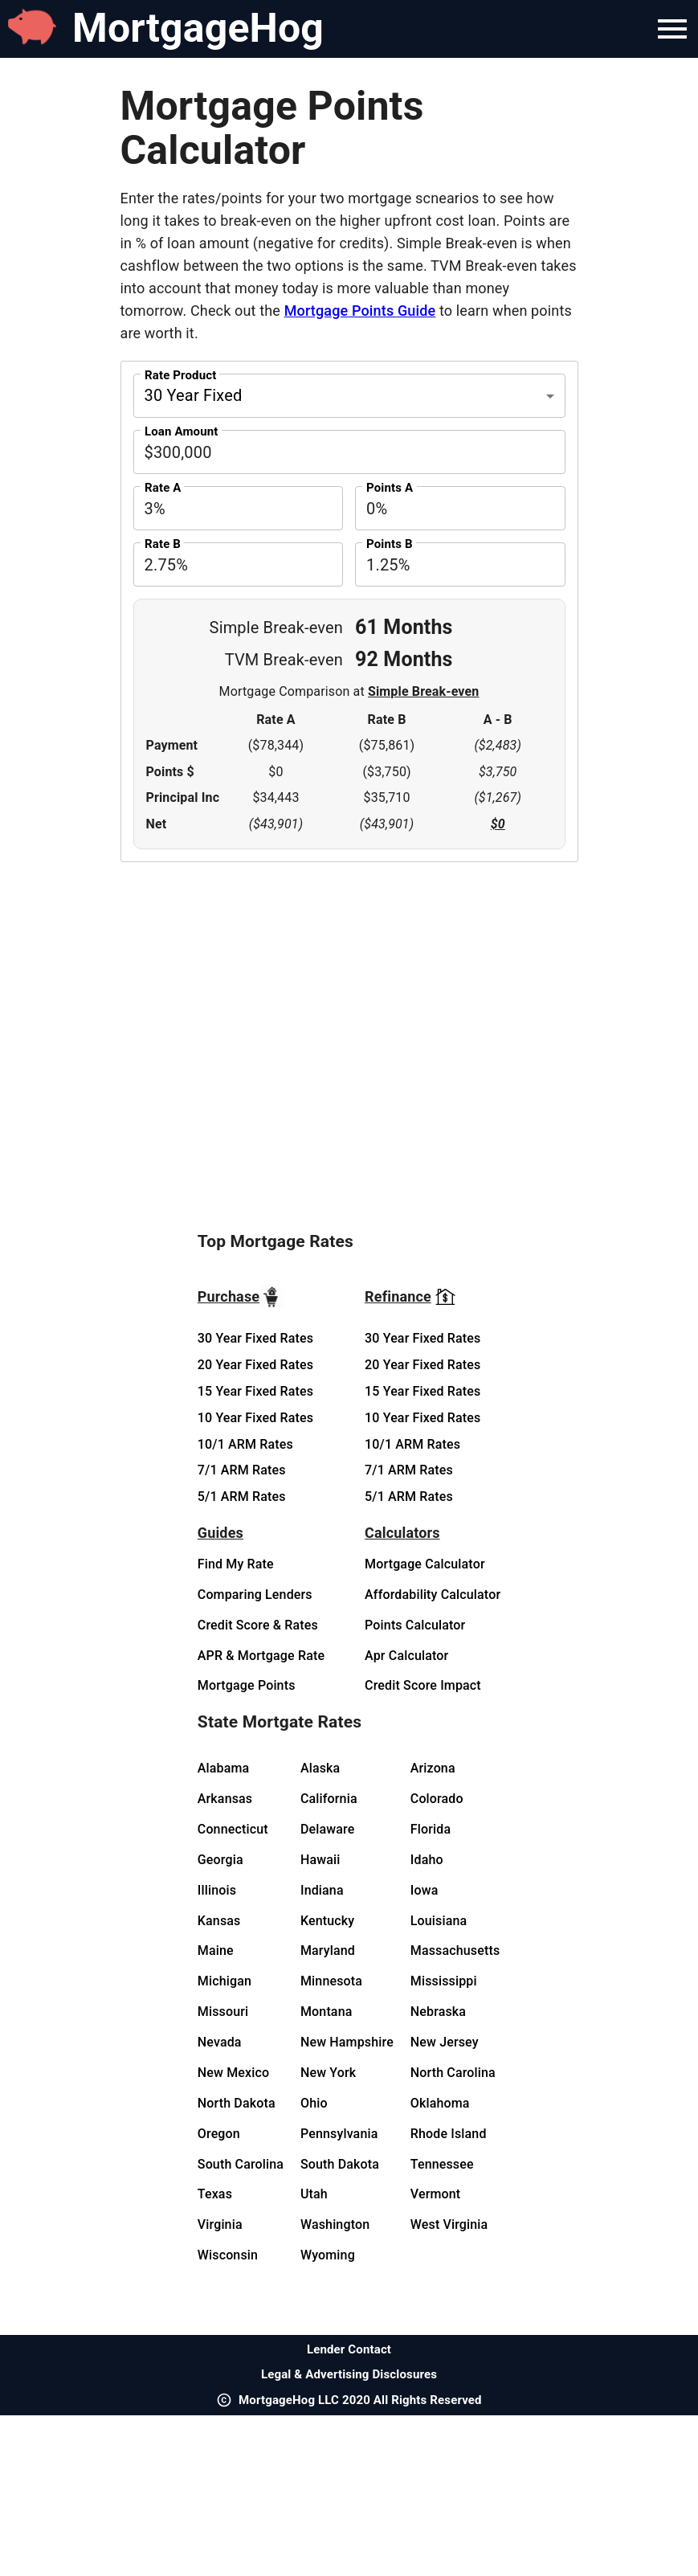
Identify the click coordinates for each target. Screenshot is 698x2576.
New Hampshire (347, 2042)
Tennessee (442, 2164)
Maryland (327, 1950)
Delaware (327, 1829)
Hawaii (320, 1859)
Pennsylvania (339, 2133)
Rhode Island (448, 2133)
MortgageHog (198, 28)
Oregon (219, 2133)
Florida (430, 1829)
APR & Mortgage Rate (261, 1655)
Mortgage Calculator (425, 1564)
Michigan (224, 1981)
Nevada (220, 2042)
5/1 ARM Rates (242, 1496)
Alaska (320, 1768)
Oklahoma (440, 2103)
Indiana (322, 1890)
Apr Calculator (406, 1655)
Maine (216, 1950)
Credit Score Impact (423, 1685)
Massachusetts (455, 1950)
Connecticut (233, 1829)
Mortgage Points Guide (360, 310)
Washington (334, 2224)
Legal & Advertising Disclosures (349, 2374)
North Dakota (237, 2103)
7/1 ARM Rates (242, 1470)
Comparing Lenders (255, 1594)
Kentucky (327, 1920)
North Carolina (453, 2072)
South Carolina (241, 2164)
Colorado (436, 1798)
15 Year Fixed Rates (255, 1391)
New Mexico (233, 2072)
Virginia (220, 2224)
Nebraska (438, 2011)
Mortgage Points (247, 1685)
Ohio (314, 2103)
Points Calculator (415, 1625)
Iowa (424, 1890)
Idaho (426, 1859)
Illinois (217, 1890)
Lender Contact (349, 2349)
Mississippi (443, 1981)
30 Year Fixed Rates (255, 1338)
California (328, 1798)
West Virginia (449, 2224)
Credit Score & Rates (258, 1625)
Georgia (220, 1859)
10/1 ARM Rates (245, 1444)
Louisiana (438, 1920)
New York (328, 2072)
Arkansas (225, 1798)
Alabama (224, 1768)
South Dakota (339, 2164)
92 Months (404, 659)
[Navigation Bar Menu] (672, 29)
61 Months (404, 627)
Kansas (219, 1920)
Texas (215, 2194)
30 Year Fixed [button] (194, 395)
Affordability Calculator (432, 1594)
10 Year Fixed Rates (255, 1417)
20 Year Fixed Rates (255, 1364)
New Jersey (444, 2042)
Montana (326, 2011)
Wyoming (327, 2255)
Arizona (432, 1768)
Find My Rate (236, 1564)
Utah (314, 2194)
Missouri (223, 2011)
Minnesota (331, 1981)
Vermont (435, 2194)
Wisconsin (228, 2255)
